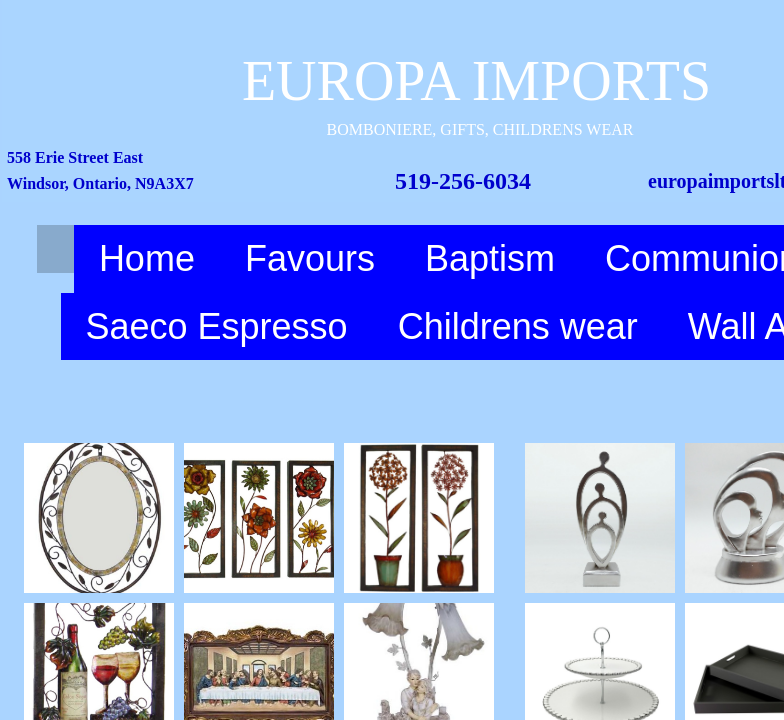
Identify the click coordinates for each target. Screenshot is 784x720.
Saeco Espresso (217, 326)
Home (147, 258)
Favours (310, 258)
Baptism (490, 258)
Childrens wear (518, 326)
